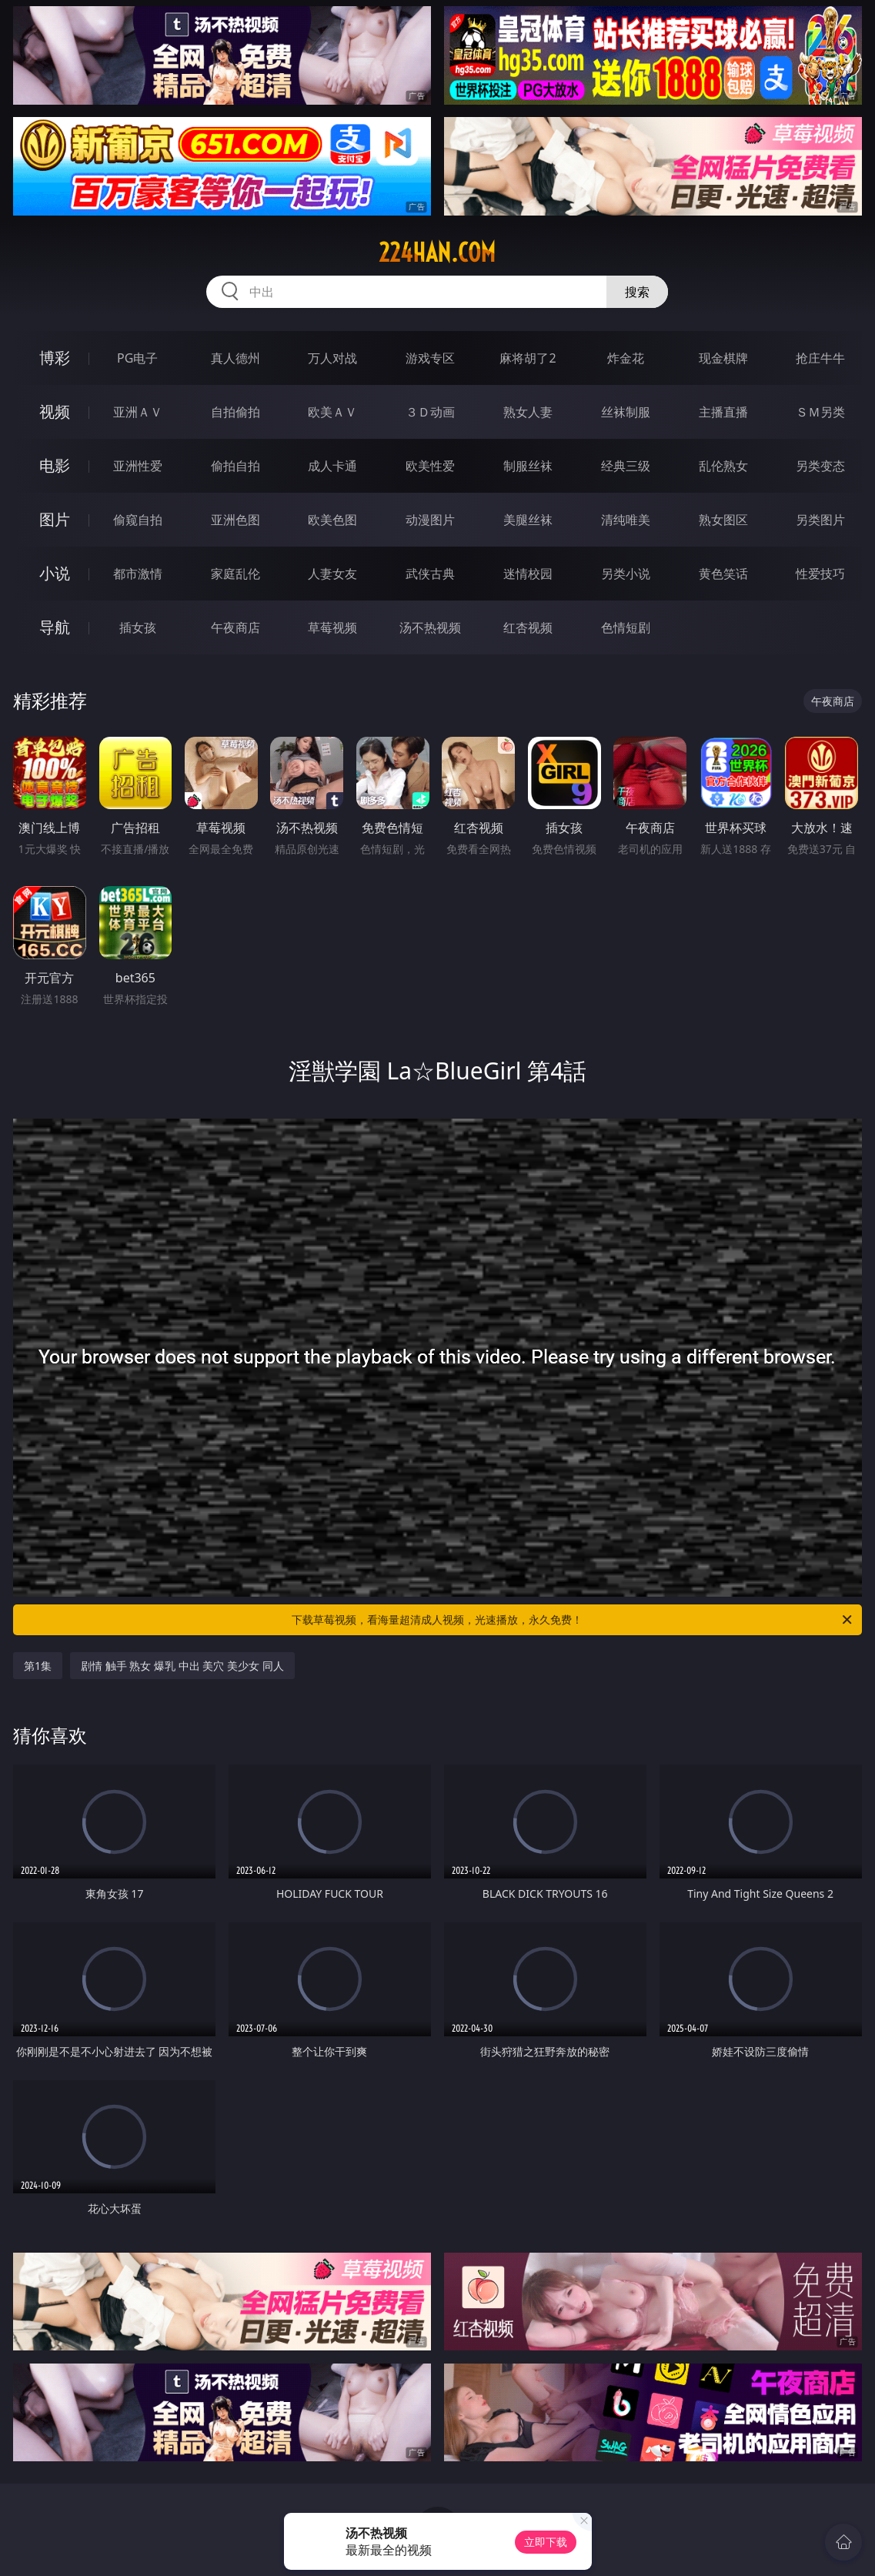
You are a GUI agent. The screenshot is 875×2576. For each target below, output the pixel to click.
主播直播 (723, 411)
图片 (54, 519)
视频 (54, 411)
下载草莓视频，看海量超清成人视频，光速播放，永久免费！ (572, 1620)
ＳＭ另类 (820, 411)
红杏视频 (528, 627)
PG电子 (137, 358)
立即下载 (545, 2541)
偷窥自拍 (137, 519)
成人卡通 (332, 465)
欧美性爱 (430, 465)
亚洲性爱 (137, 465)
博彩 (54, 357)
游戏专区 (430, 358)
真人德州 (235, 358)
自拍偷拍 (235, 411)
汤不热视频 (430, 627)
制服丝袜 (528, 465)
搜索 (637, 291)
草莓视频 (332, 627)
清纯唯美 (625, 519)
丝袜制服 (625, 411)
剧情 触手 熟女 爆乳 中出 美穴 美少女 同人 (182, 1665)
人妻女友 (332, 573)
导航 (54, 627)
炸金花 (625, 358)
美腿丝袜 (528, 519)
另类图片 (820, 519)
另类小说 (625, 573)
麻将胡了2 (527, 358)
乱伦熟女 (723, 465)
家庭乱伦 (235, 573)
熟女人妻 (528, 411)
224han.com (437, 252)
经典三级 (625, 465)
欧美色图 (332, 519)
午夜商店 (235, 627)
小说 (54, 573)
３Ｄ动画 (430, 411)
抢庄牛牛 (820, 358)
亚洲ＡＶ (137, 411)
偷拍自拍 (235, 465)
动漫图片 (430, 519)
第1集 (38, 1665)
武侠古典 (430, 573)
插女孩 (137, 627)
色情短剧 (625, 627)
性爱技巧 (820, 573)
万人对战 (332, 358)
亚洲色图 (235, 519)
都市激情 (137, 573)
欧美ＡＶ (332, 411)
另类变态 (820, 465)
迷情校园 (528, 573)
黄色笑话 (723, 573)
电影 (54, 465)
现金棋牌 (723, 358)
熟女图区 (723, 519)
